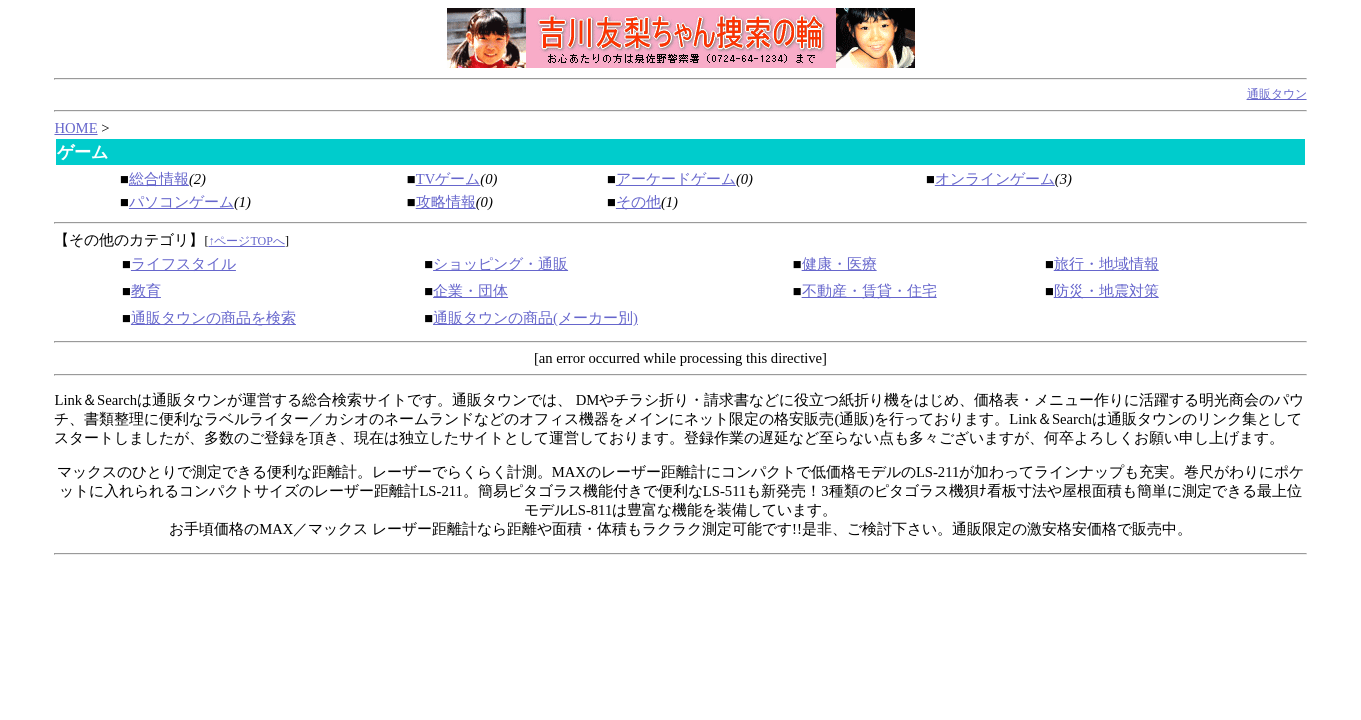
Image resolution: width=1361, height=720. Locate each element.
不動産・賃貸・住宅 (869, 291)
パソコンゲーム (181, 202)
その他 (638, 202)
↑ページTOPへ (246, 241)
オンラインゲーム (995, 179)
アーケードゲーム (676, 179)
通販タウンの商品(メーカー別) (535, 318)
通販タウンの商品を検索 (213, 318)
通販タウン (1277, 94)
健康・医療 (839, 264)
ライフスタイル (183, 264)
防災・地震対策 (1106, 291)
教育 (146, 291)
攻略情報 (446, 202)
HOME (75, 128)
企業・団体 (470, 291)
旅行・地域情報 (1106, 264)
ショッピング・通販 (500, 264)
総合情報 (159, 179)
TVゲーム (448, 179)
